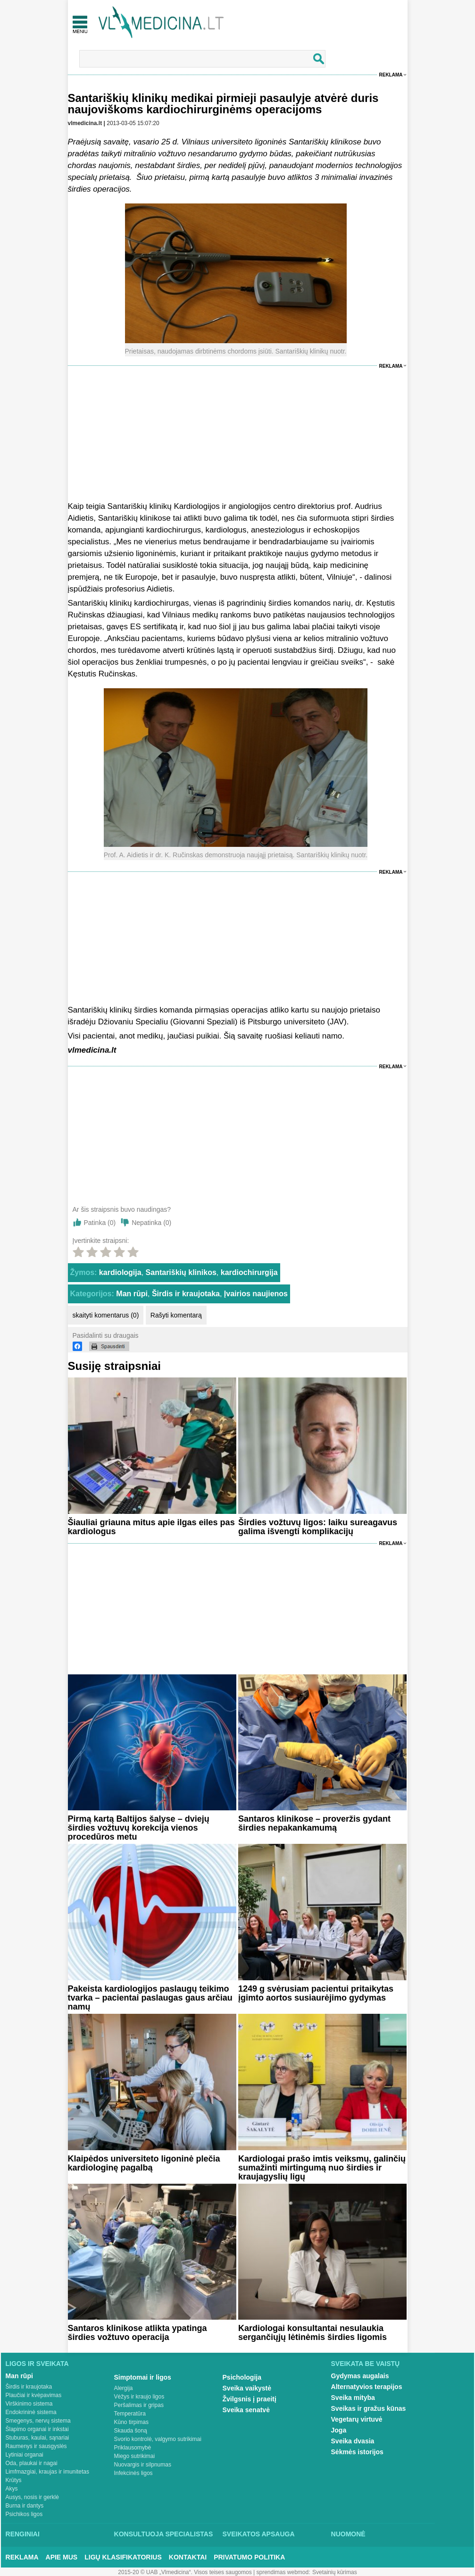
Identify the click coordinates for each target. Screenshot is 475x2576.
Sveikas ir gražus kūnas (368, 2408)
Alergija (123, 2388)
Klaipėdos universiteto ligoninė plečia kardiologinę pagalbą (144, 2163)
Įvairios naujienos (256, 1294)
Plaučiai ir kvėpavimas (34, 2395)
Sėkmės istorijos (357, 2452)
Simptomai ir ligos (142, 2377)
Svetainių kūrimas (334, 2572)
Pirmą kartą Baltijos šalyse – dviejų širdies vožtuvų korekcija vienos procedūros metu (138, 1827)
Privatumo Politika (249, 2557)
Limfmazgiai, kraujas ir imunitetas (47, 2471)
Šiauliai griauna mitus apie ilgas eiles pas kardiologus (151, 1527)
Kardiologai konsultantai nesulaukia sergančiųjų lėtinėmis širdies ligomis (312, 2332)
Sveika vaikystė (247, 2388)
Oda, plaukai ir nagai (32, 2463)
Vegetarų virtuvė (357, 2419)
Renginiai (23, 2534)
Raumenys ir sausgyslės (36, 2446)
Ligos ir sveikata (37, 2363)
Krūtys (14, 2480)
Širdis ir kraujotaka (186, 1294)
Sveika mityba (353, 2397)
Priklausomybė (132, 2447)
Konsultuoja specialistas (163, 2534)
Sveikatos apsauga (259, 2534)
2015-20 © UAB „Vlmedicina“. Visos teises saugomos (184, 2572)
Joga (339, 2430)
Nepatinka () (151, 1222)
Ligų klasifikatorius (123, 2557)
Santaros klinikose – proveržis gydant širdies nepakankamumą (314, 1823)
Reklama (391, 74)
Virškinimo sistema (29, 2403)
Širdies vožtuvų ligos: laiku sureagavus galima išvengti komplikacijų (317, 1527)
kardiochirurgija (249, 1272)
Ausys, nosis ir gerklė (32, 2497)
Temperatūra (130, 2413)
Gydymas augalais (360, 2376)
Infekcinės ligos (133, 2473)
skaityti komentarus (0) (106, 1315)
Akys (12, 2488)
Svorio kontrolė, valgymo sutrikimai (157, 2439)
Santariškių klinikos (181, 1272)
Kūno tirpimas (131, 2422)
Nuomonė (348, 2534)
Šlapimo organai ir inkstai (37, 2429)
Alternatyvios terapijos (366, 2386)
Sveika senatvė (246, 2410)
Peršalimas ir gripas (139, 2405)
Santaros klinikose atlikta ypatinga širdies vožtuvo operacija (137, 2332)
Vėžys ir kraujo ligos (139, 2396)
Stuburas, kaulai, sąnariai (37, 2437)
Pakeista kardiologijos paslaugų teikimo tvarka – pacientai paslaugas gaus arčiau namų (150, 1997)
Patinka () (100, 1222)
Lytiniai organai (24, 2454)
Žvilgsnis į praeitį (249, 2399)
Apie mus (62, 2557)
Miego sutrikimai (134, 2456)
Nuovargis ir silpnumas (142, 2464)
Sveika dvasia (353, 2441)
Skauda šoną (130, 2430)
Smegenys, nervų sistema (38, 2420)
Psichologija (242, 2377)
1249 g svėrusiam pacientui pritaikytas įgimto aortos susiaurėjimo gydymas (315, 1993)
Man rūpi (132, 1294)
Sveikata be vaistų (365, 2363)
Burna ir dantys (25, 2505)
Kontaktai (188, 2557)
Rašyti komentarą (176, 1315)
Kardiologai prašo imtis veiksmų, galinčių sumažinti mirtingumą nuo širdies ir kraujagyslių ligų (322, 2167)
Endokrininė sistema (31, 2412)
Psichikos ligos (24, 2514)
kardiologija (120, 1272)
